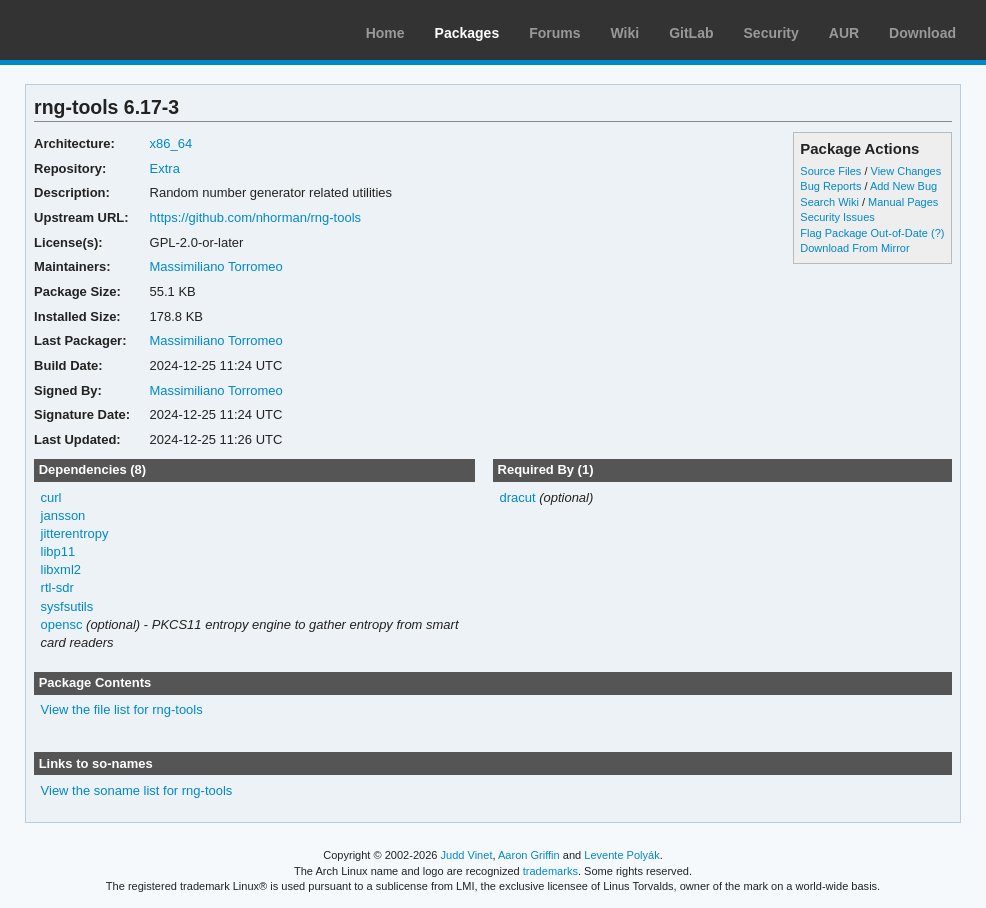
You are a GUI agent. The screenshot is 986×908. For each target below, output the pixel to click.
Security (771, 33)
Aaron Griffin (529, 855)
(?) (937, 233)
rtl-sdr (57, 587)
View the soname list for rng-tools (137, 790)
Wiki (625, 33)
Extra (165, 168)
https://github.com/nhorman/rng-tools (255, 217)
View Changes (906, 171)
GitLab (691, 33)
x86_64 (171, 143)
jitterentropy (75, 533)
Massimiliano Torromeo (216, 266)
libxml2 (61, 569)
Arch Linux (110, 30)
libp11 (58, 551)
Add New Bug (903, 186)
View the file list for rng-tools (122, 709)
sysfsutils (67, 606)
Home (385, 33)
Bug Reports (830, 186)
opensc (62, 624)
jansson (63, 515)
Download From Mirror (854, 248)
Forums (554, 33)
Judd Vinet (467, 855)
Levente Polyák (621, 855)
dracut (517, 497)
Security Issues (837, 217)
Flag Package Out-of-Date (864, 233)
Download (922, 33)
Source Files (830, 171)
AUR (844, 33)
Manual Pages (903, 202)
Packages (467, 33)
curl (51, 497)
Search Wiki (829, 202)
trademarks (550, 871)
